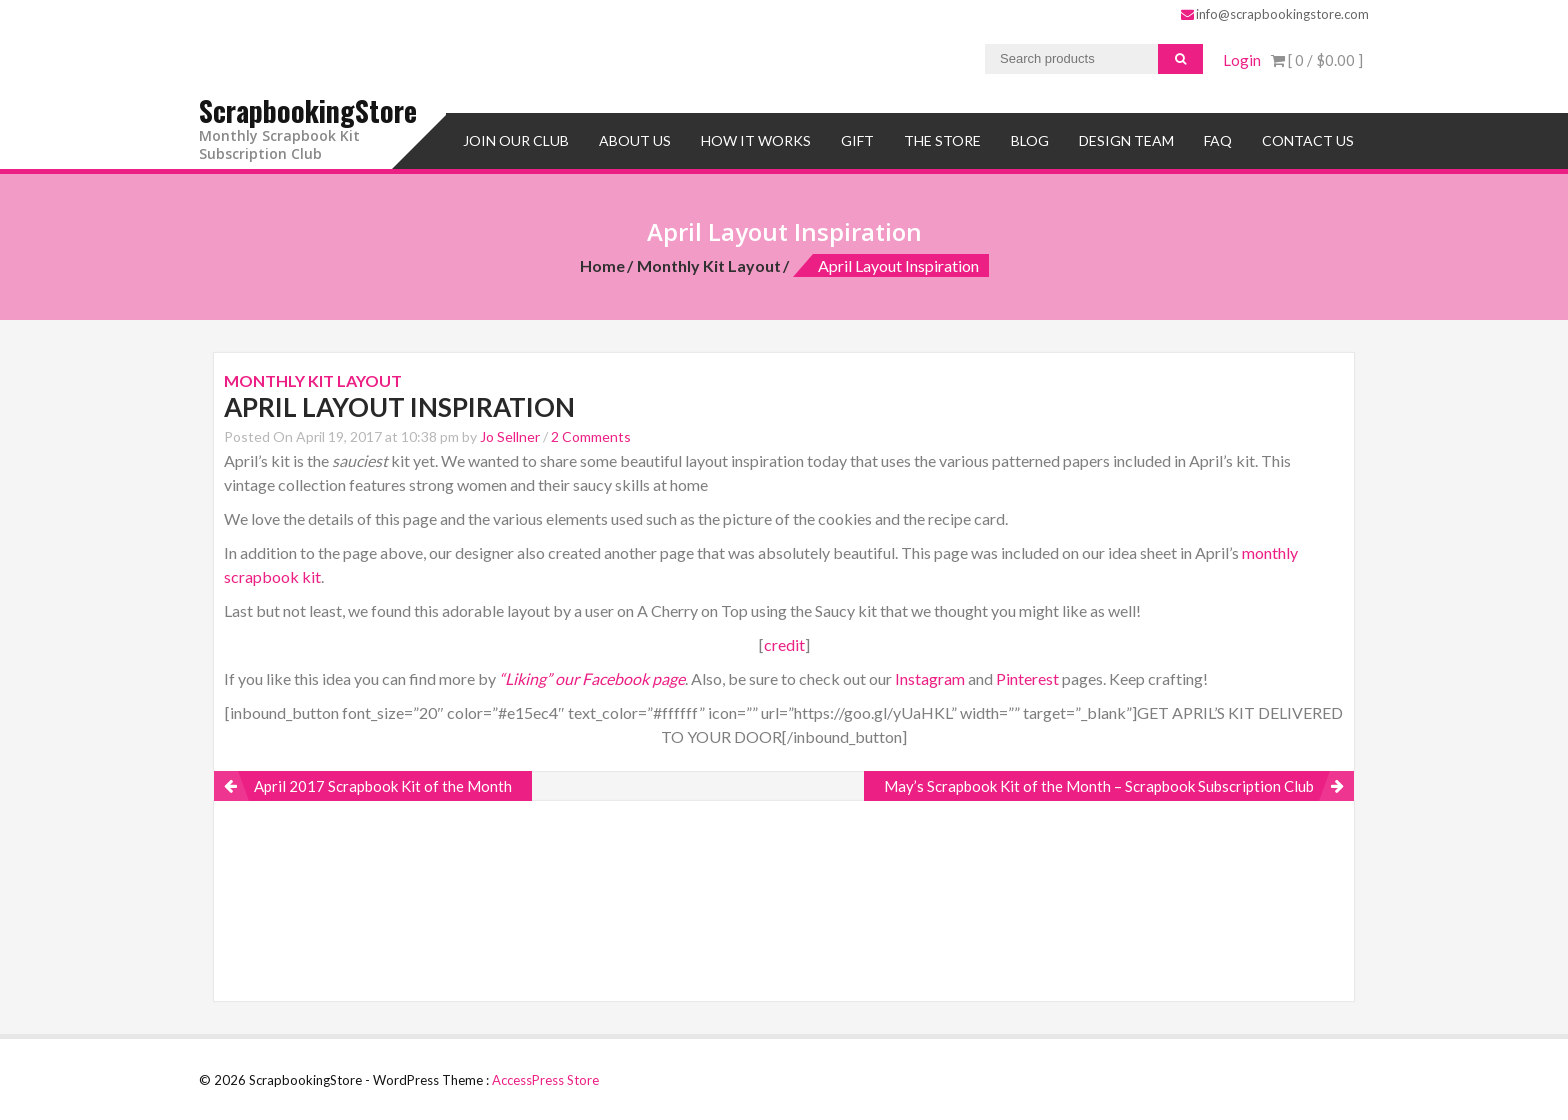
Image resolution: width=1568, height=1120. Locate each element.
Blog (1030, 137)
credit (784, 641)
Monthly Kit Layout (709, 262)
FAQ (1218, 137)
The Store (942, 137)
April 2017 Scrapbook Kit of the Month (383, 783)
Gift (857, 137)
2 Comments (591, 433)
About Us (635, 137)
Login (1242, 60)
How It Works (756, 137)
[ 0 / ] (1317, 60)
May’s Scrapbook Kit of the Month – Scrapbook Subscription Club (1099, 783)
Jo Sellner (510, 433)
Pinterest (1027, 675)
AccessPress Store (545, 1077)
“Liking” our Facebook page (592, 675)
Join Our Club (516, 137)
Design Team (1126, 137)
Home (602, 262)
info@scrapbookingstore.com (1275, 14)
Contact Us (1308, 137)
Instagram (930, 675)
